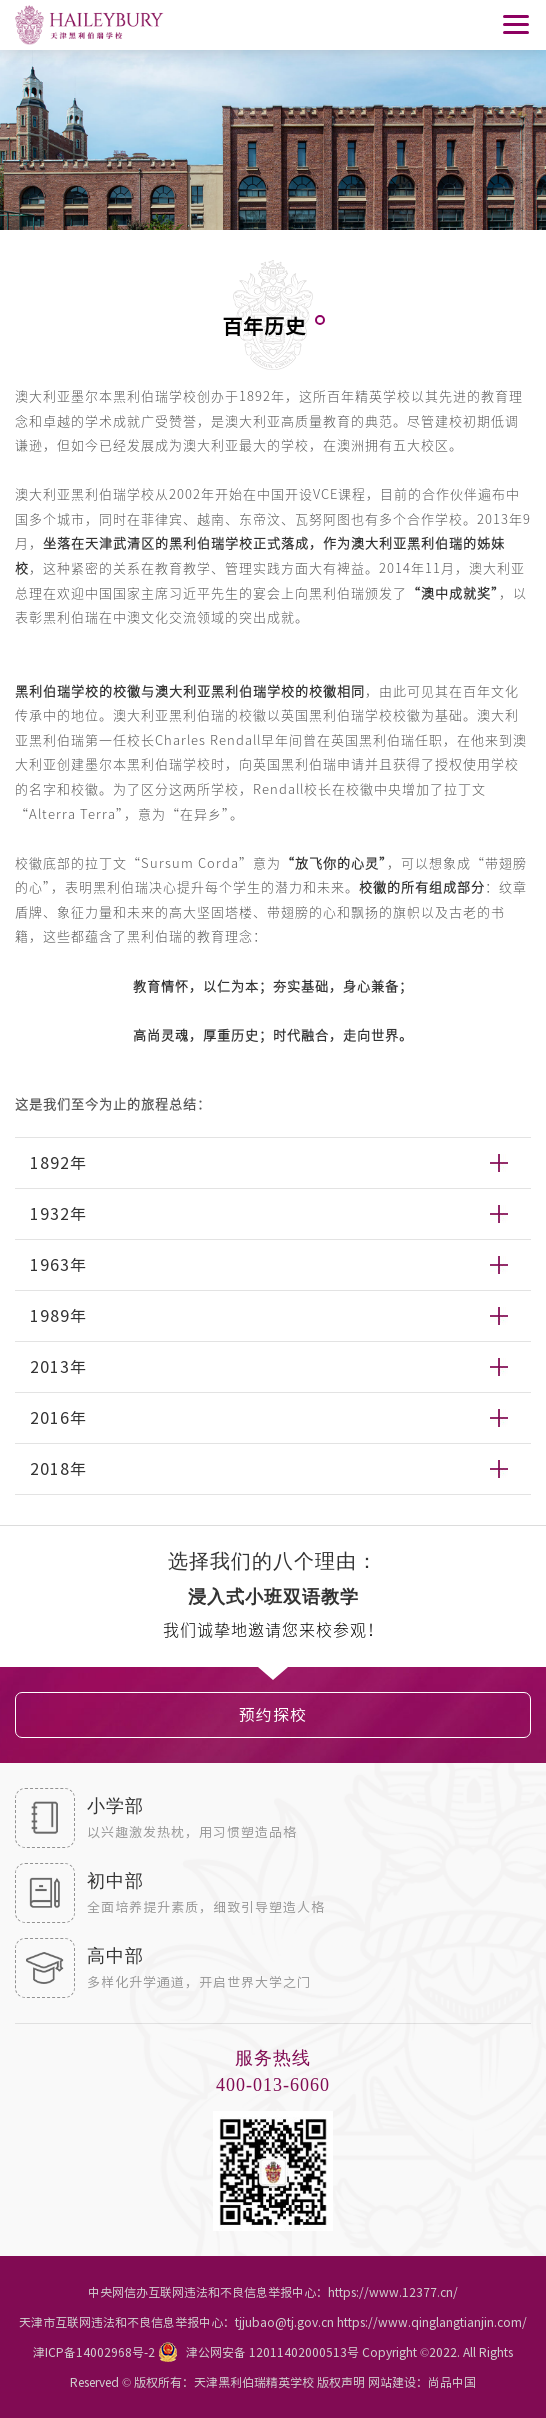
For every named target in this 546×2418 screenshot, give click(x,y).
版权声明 (341, 2382)
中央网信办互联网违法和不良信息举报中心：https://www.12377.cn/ (273, 2292)
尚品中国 (452, 2382)
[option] (273, 1600)
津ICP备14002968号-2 (94, 2352)
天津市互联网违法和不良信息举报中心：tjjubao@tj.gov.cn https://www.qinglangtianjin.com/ (273, 2322)
